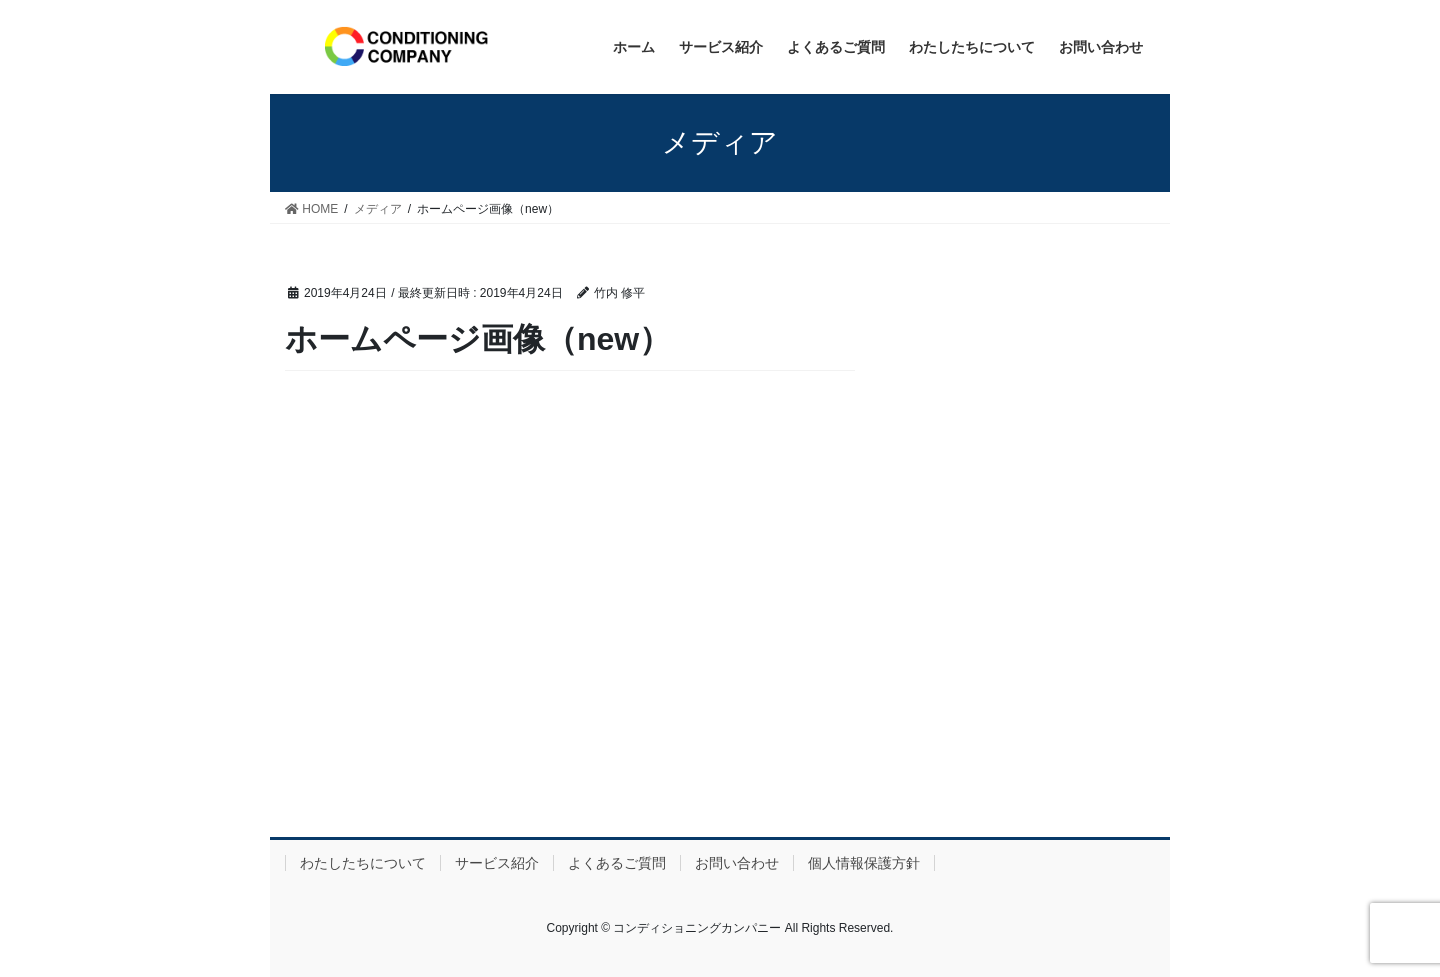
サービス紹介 (497, 863)
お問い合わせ (737, 863)
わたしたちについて (363, 863)
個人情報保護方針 (864, 863)
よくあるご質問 (617, 863)
